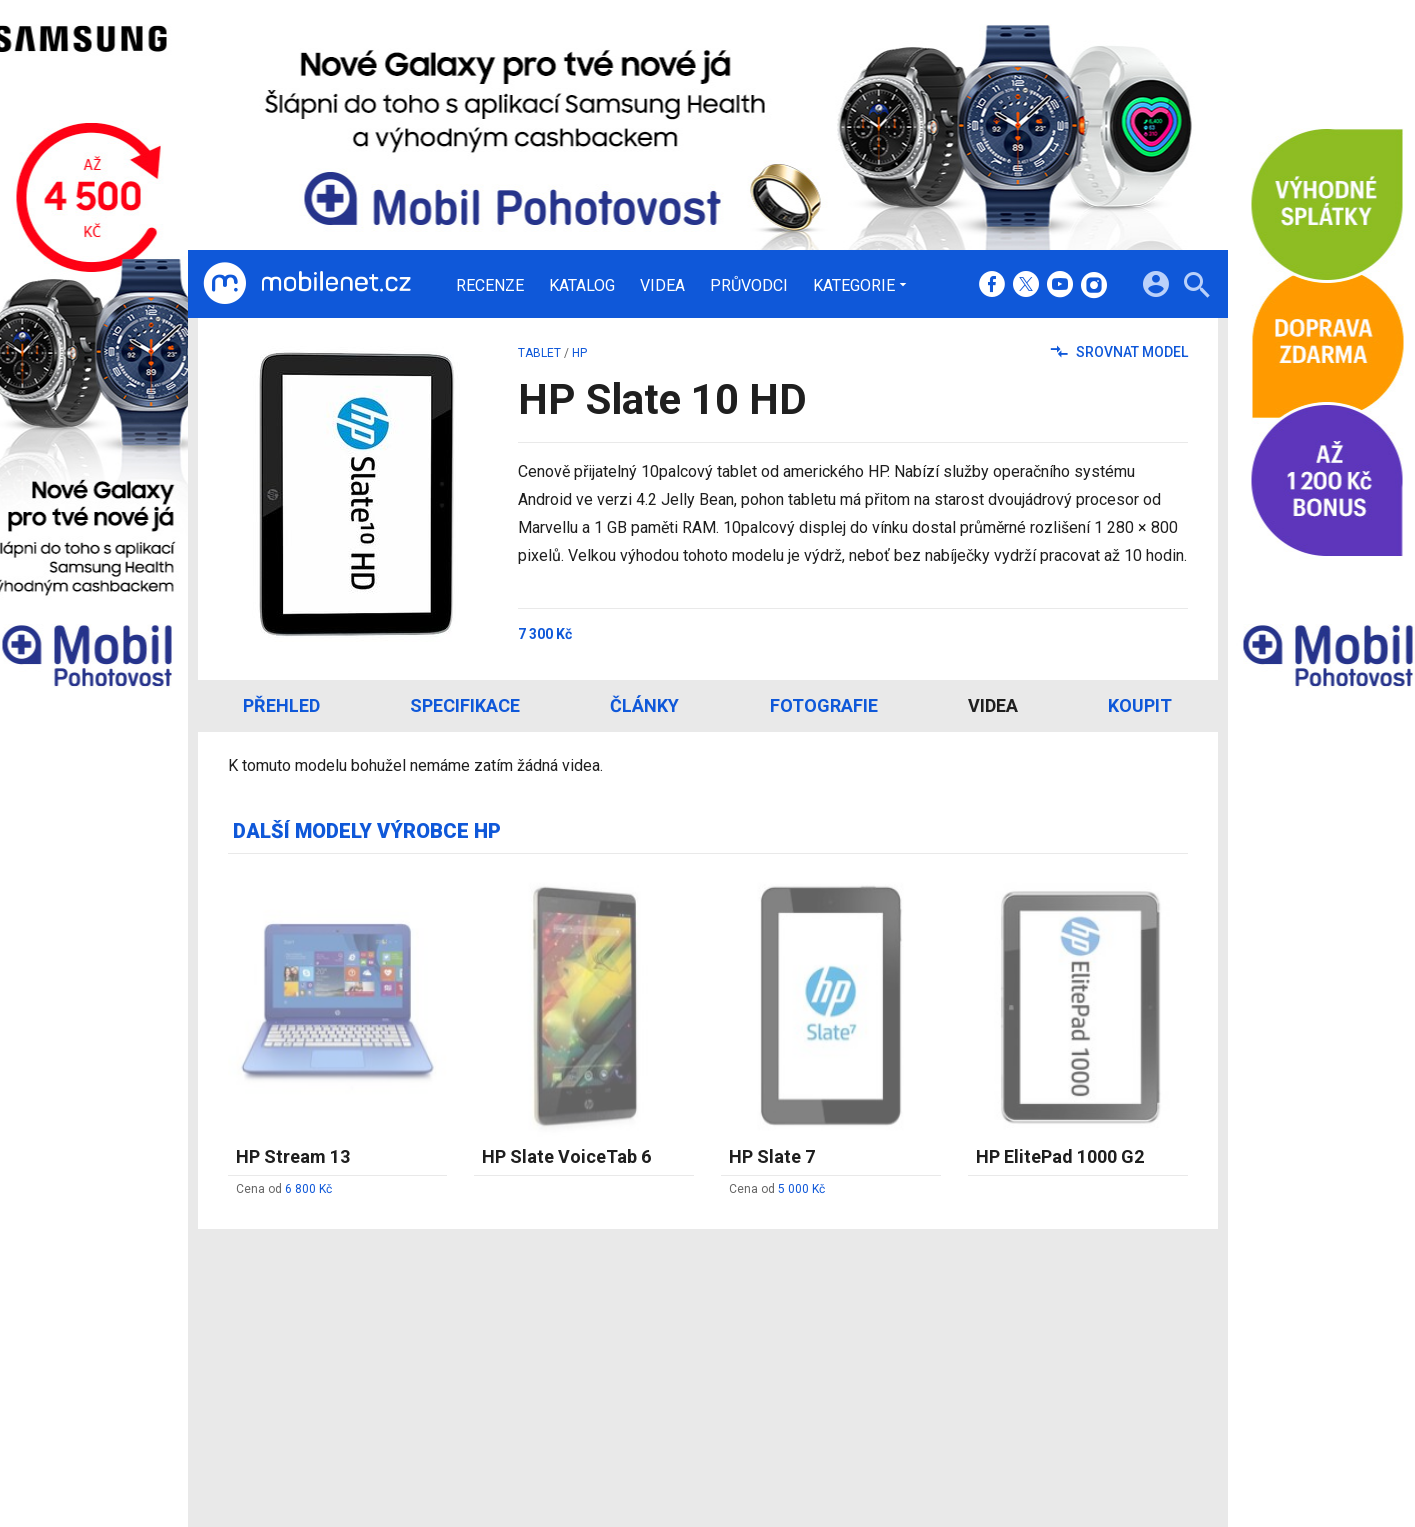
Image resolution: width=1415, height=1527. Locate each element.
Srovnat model (1119, 352)
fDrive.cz (797, 1357)
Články (644, 705)
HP (579, 353)
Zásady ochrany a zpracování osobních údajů (1069, 1383)
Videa (662, 286)
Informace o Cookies (990, 1330)
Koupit (1140, 705)
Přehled (281, 705)
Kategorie (854, 285)
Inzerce (640, 1383)
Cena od (284, 1189)
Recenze (490, 286)
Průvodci (749, 286)
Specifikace (465, 705)
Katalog (582, 286)
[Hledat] (1196, 287)
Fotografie (824, 705)
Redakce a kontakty (680, 1330)
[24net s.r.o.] (1173, 1472)
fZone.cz (799, 1383)
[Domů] (307, 284)
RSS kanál (648, 1409)
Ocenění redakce (670, 1357)
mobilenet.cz (811, 1330)
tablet (539, 353)
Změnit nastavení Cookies (1006, 1357)
